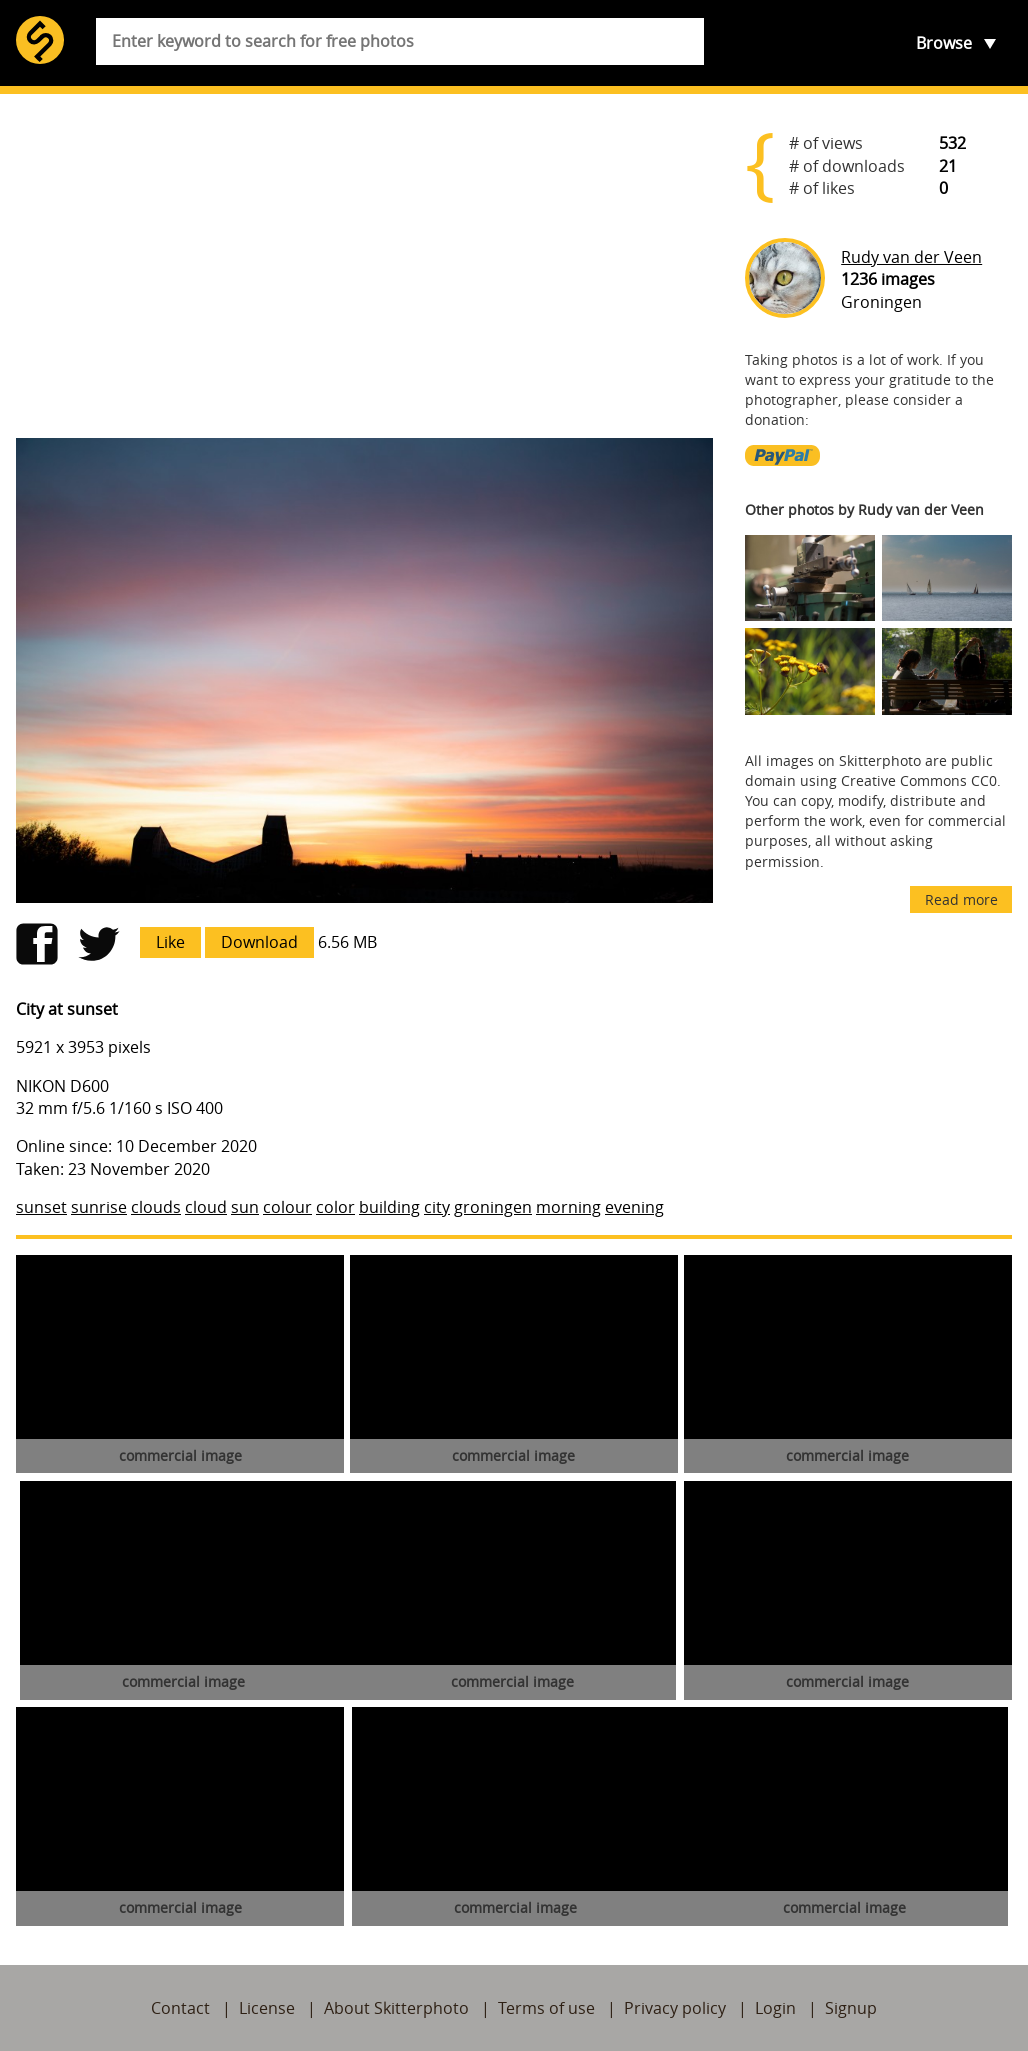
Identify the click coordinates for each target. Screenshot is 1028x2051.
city (437, 1207)
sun (245, 1207)
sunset (41, 1207)
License (267, 2008)
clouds (156, 1207)
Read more (961, 899)
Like (170, 942)
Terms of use (546, 2008)
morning (568, 1207)
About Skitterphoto (396, 2008)
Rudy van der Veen (911, 257)
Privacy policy (675, 2008)
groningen (493, 1207)
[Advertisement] (364, 266)
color (335, 1207)
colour (287, 1207)
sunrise (99, 1207)
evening (634, 1207)
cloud (206, 1207)
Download (259, 942)
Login (775, 2008)
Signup (851, 2008)
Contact (180, 2008)
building (389, 1207)
